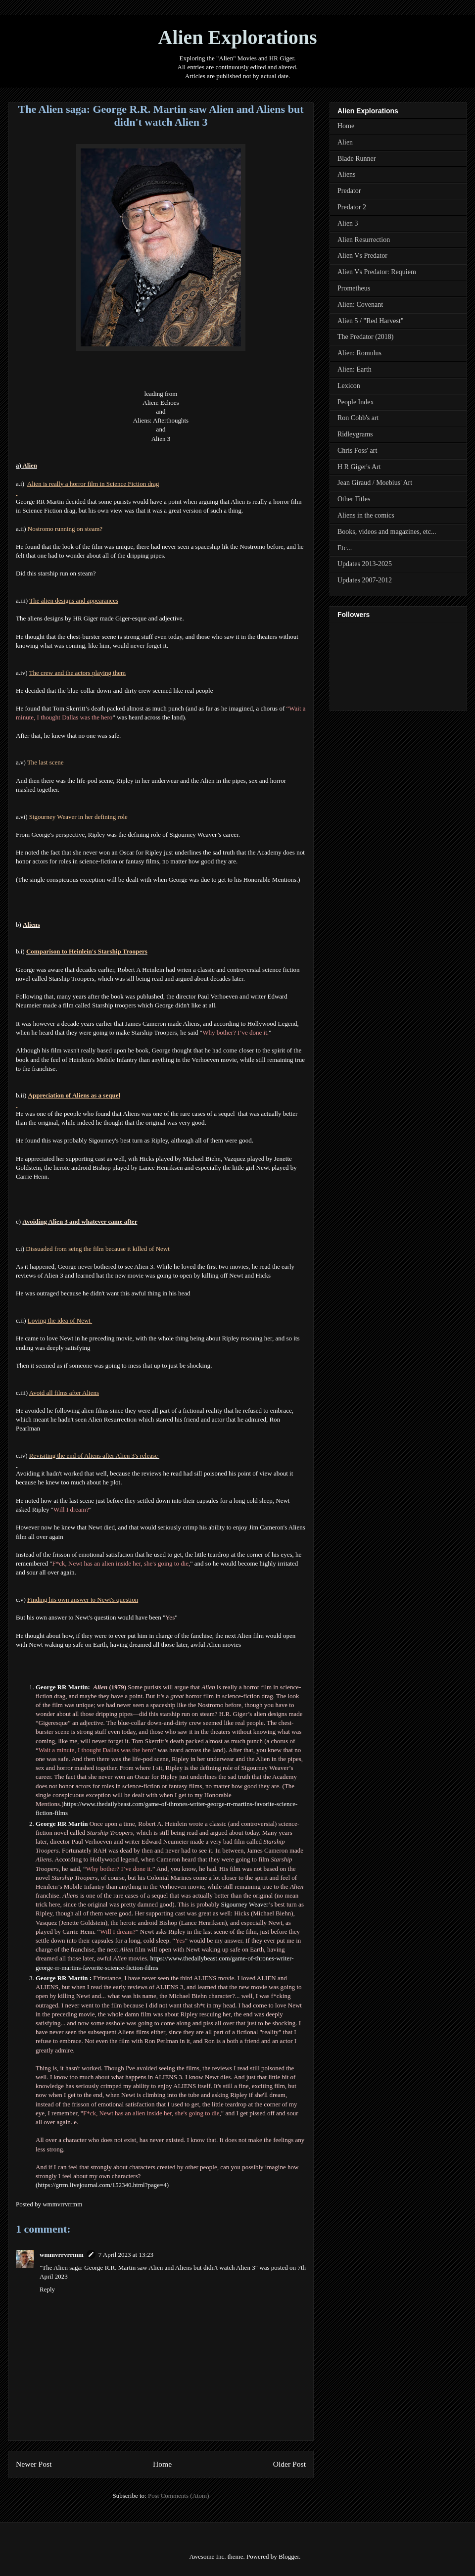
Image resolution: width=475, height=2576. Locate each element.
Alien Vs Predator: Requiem (376, 272)
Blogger (289, 2556)
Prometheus (353, 288)
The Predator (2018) (365, 336)
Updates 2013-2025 (364, 564)
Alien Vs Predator (362, 255)
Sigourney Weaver (245, 1904)
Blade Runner (356, 158)
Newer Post (33, 2464)
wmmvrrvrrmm (62, 2254)
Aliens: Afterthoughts (161, 420)
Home (162, 2464)
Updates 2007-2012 (364, 580)
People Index (355, 402)
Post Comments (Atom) (178, 2495)
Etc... (344, 548)
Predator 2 (351, 207)
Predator (349, 190)
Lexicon (348, 385)
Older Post (289, 2464)
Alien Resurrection (363, 239)
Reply (47, 2289)
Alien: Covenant (360, 304)
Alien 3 (161, 438)
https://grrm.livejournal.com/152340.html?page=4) (103, 2185)
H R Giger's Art (359, 467)
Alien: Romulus (359, 353)
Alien (345, 142)
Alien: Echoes (160, 402)
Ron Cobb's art (358, 418)
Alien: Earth (354, 369)
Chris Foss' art (357, 450)
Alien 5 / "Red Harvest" (370, 321)
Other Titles (354, 499)
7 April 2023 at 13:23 (125, 2254)
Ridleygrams (355, 434)
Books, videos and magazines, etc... (386, 531)
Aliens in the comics (365, 515)
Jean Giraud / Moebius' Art (374, 482)
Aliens (346, 174)
